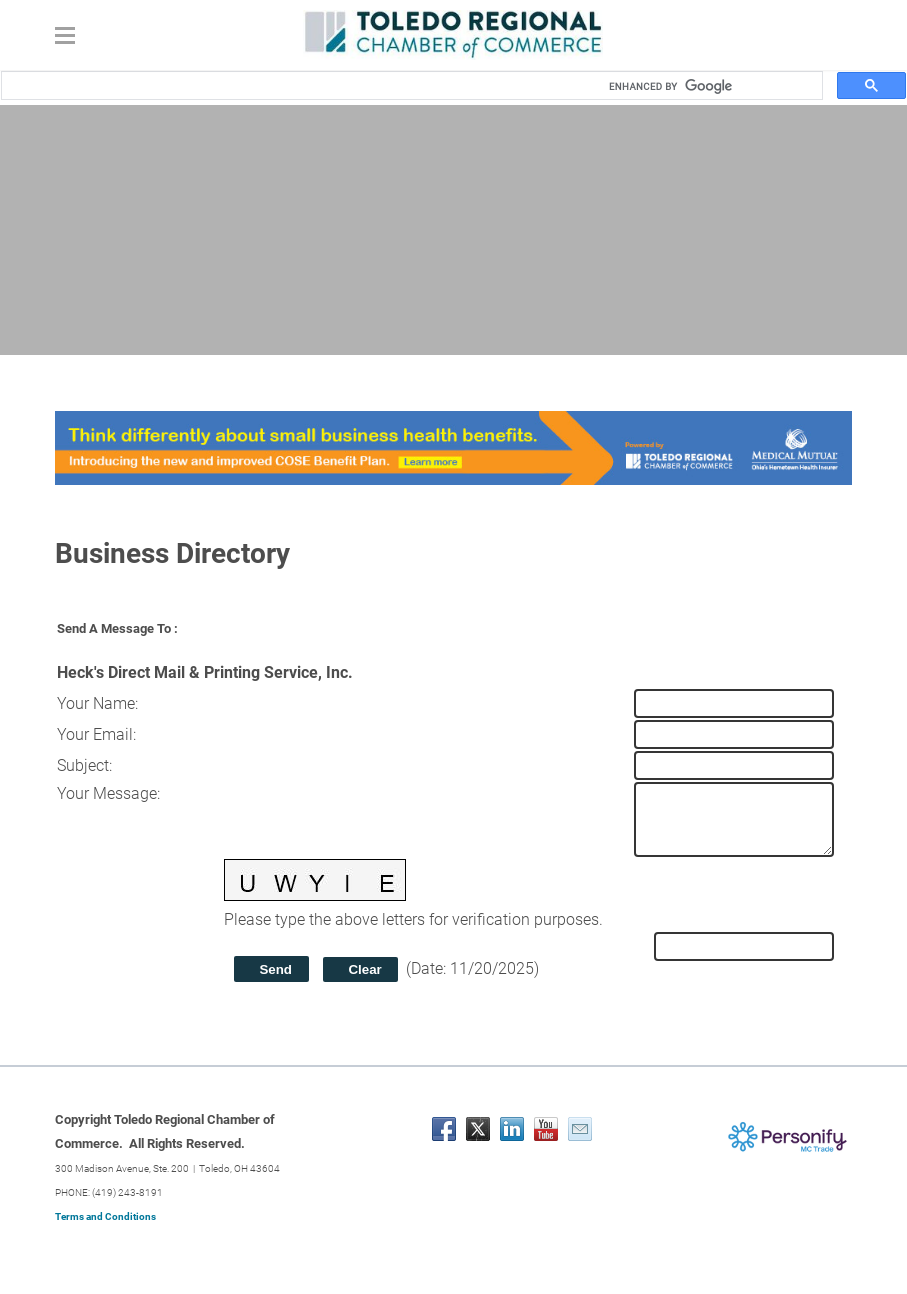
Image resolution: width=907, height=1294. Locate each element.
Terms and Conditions (105, 1216)
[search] (709, 86)
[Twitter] (478, 1129)
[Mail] (580, 1129)
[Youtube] (546, 1129)
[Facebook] (444, 1129)
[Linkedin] (512, 1129)
